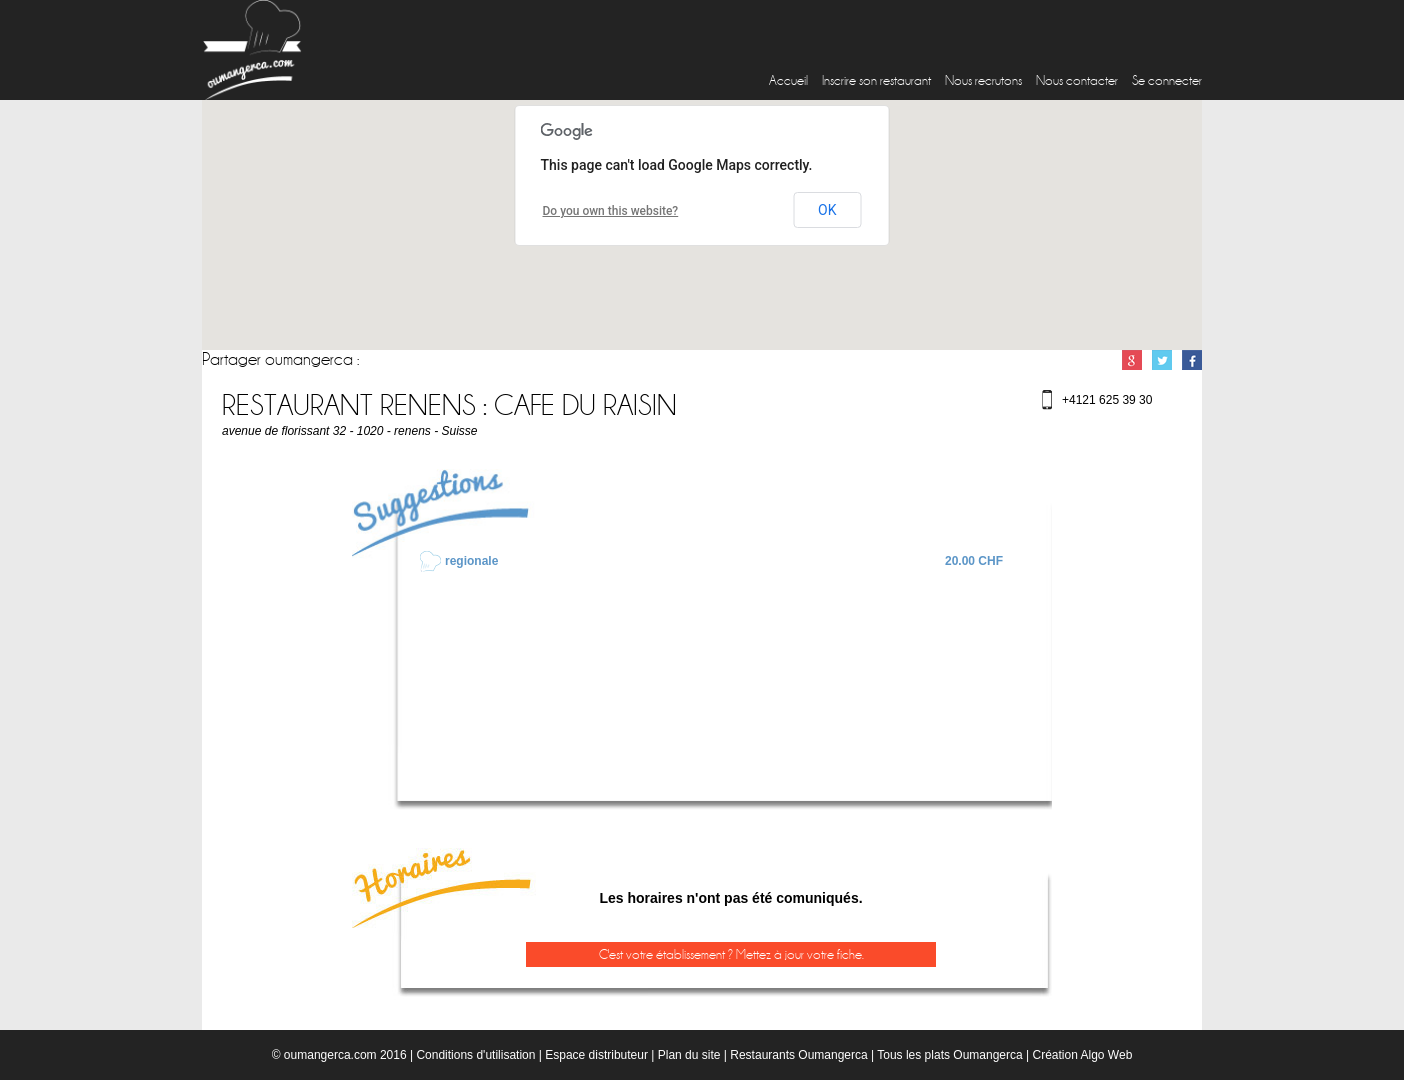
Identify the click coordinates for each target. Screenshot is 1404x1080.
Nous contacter (1077, 80)
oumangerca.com (330, 1055)
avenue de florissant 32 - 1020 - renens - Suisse (349, 431)
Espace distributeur (596, 1055)
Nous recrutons (983, 80)
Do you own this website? (611, 211)
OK (827, 210)
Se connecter (1167, 80)
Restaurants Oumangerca (798, 1055)
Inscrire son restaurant (876, 80)
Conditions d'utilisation (475, 1055)
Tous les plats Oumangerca (949, 1055)
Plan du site (689, 1055)
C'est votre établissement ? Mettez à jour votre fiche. (731, 954)
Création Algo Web (1082, 1055)
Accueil (788, 80)
